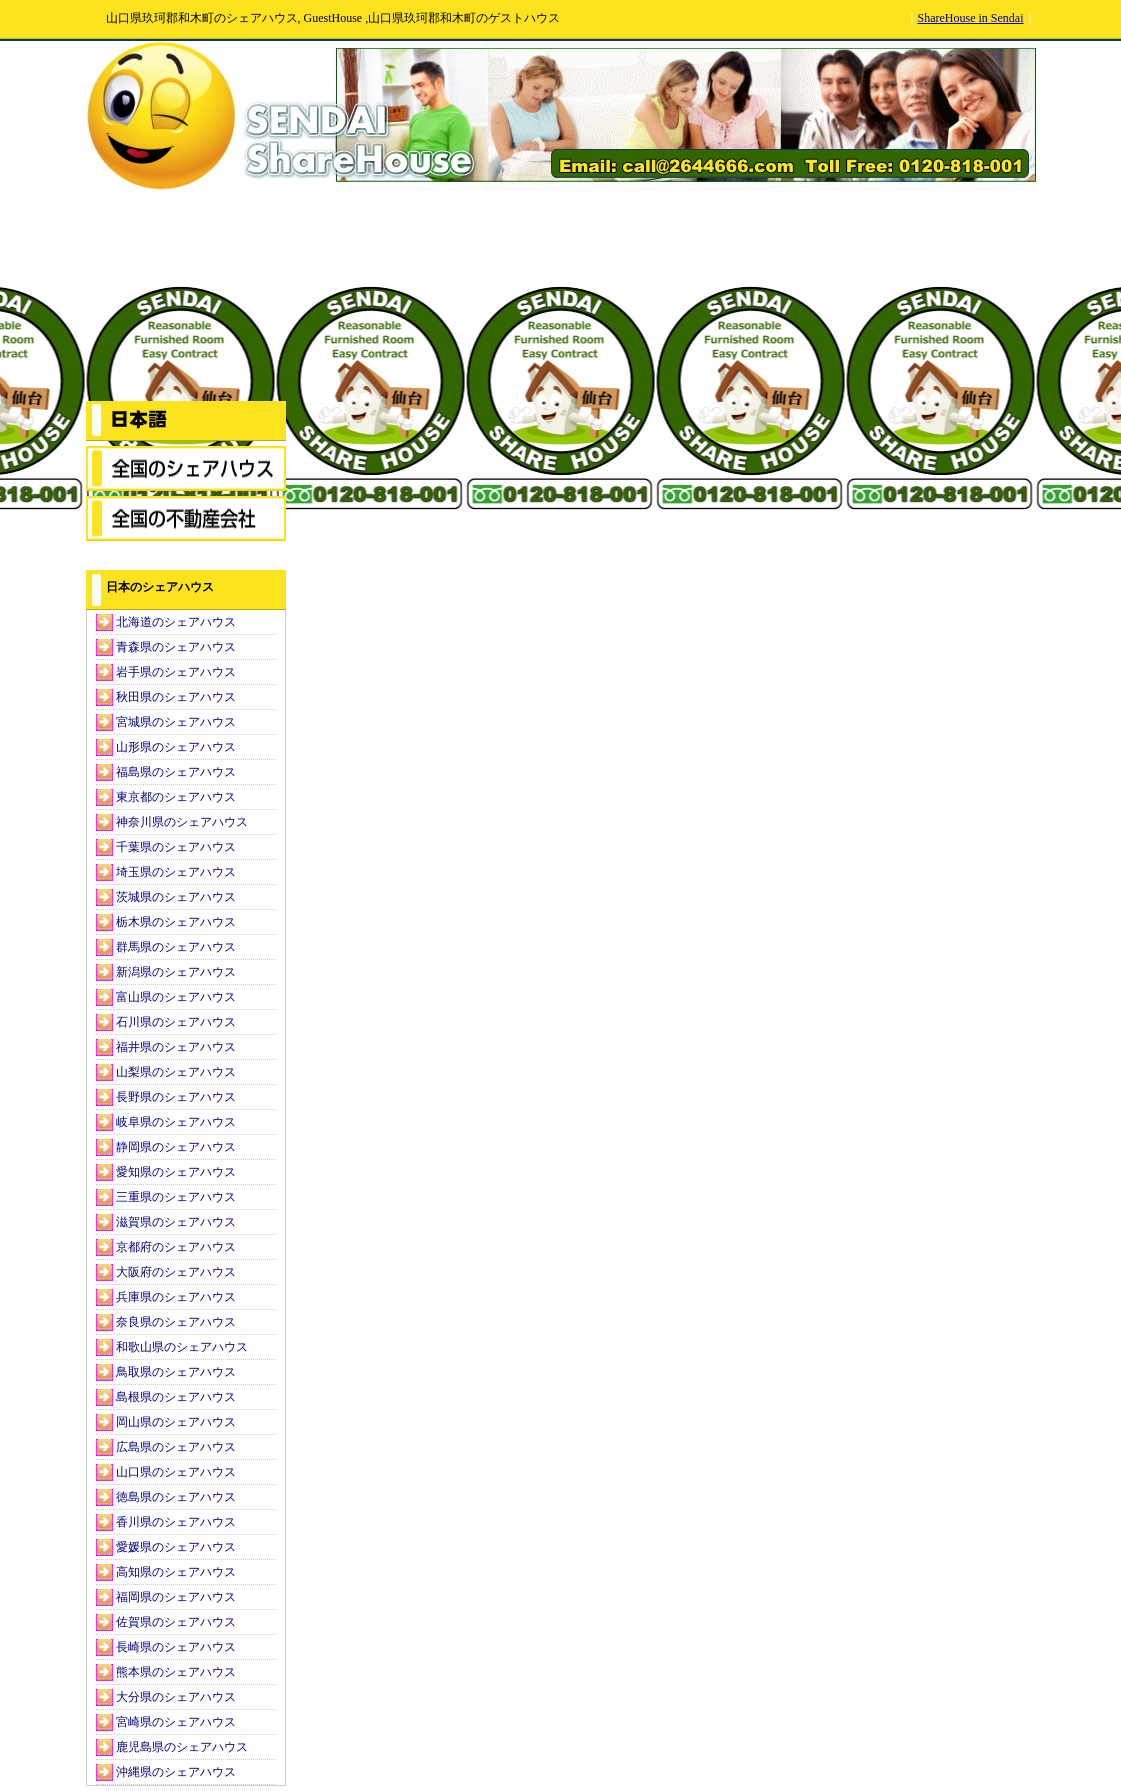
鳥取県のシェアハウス (176, 1372)
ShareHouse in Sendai (971, 18)
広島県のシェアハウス (176, 1447)
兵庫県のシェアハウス (176, 1297)
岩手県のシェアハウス (176, 672)
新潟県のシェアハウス (176, 972)
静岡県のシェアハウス (176, 1147)
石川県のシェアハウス (176, 1022)
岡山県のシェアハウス (176, 1422)
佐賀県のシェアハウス (176, 1622)
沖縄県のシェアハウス (176, 1772)
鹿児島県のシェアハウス (182, 1747)
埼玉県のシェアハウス (176, 872)
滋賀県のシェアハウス (176, 1222)
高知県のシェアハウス (176, 1572)
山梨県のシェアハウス (176, 1072)
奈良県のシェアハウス (176, 1322)
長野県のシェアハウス (176, 1097)
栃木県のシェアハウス (176, 922)
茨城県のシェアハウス (176, 897)
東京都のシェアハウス (176, 797)
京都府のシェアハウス (176, 1247)
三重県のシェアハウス (176, 1197)
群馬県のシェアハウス (176, 947)
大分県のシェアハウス (176, 1697)
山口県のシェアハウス (176, 1472)
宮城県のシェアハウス (176, 722)
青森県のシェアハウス (176, 647)
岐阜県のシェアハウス (176, 1122)
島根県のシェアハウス (176, 1397)
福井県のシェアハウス (176, 1047)
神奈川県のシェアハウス (182, 822)
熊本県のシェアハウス (176, 1672)
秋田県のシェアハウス (176, 697)
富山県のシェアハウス (176, 997)
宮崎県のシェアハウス (176, 1722)
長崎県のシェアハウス (176, 1647)
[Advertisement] (186, 296)
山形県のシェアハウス (176, 747)
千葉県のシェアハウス (176, 847)
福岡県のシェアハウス (176, 1597)
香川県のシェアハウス (176, 1522)
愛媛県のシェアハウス (176, 1547)
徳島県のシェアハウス (176, 1497)
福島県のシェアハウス (176, 772)
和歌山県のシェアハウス (182, 1347)
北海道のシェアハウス (176, 622)
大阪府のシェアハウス (176, 1272)
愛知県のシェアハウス (176, 1172)
